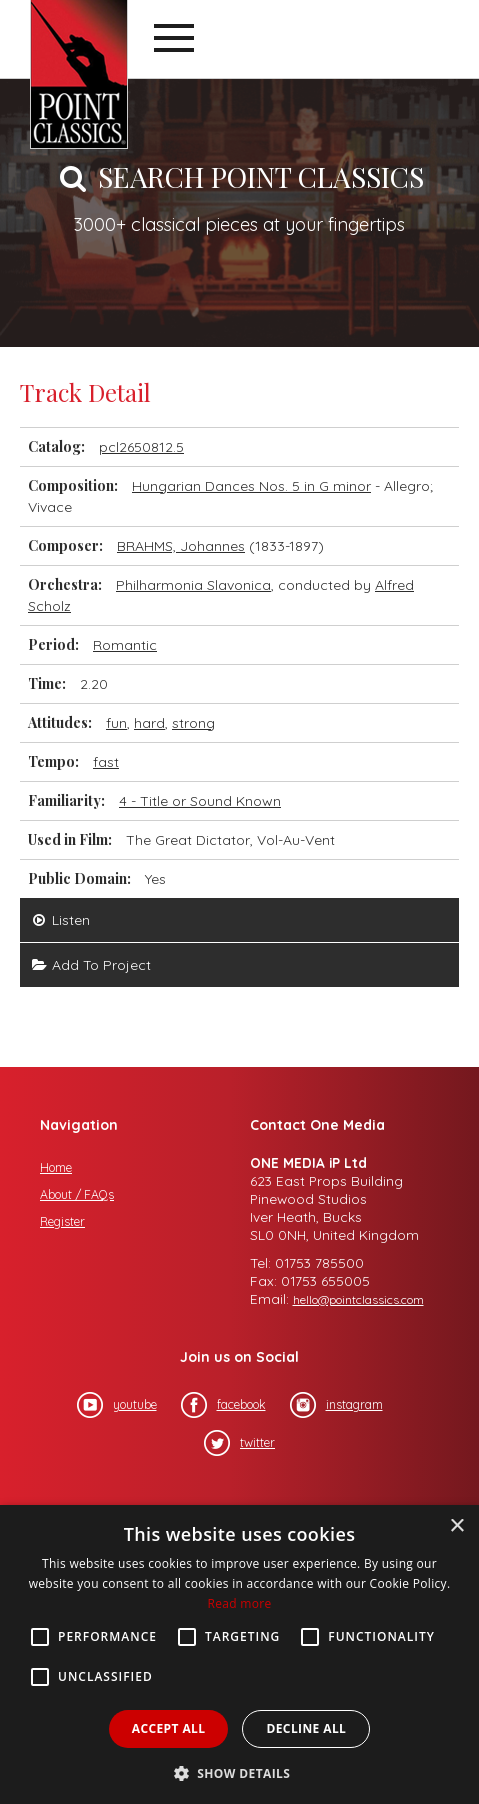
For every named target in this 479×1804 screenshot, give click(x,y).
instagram (336, 1405)
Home (56, 1167)
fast (106, 762)
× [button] (456, 1526)
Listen (60, 920)
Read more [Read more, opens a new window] (240, 1603)
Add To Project (90, 965)
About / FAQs (77, 1194)
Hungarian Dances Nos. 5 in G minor (251, 486)
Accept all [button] (169, 1728)
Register (62, 1221)
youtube (117, 1405)
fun (116, 723)
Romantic (125, 645)
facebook (223, 1405)
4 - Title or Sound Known (200, 801)
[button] (240, 1771)
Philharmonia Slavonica (193, 585)
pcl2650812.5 (141, 447)
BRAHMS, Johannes (181, 546)
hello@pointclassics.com (358, 1299)
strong (193, 723)
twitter (239, 1443)
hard (149, 723)
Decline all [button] (306, 1728)
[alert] (239, 1654)
